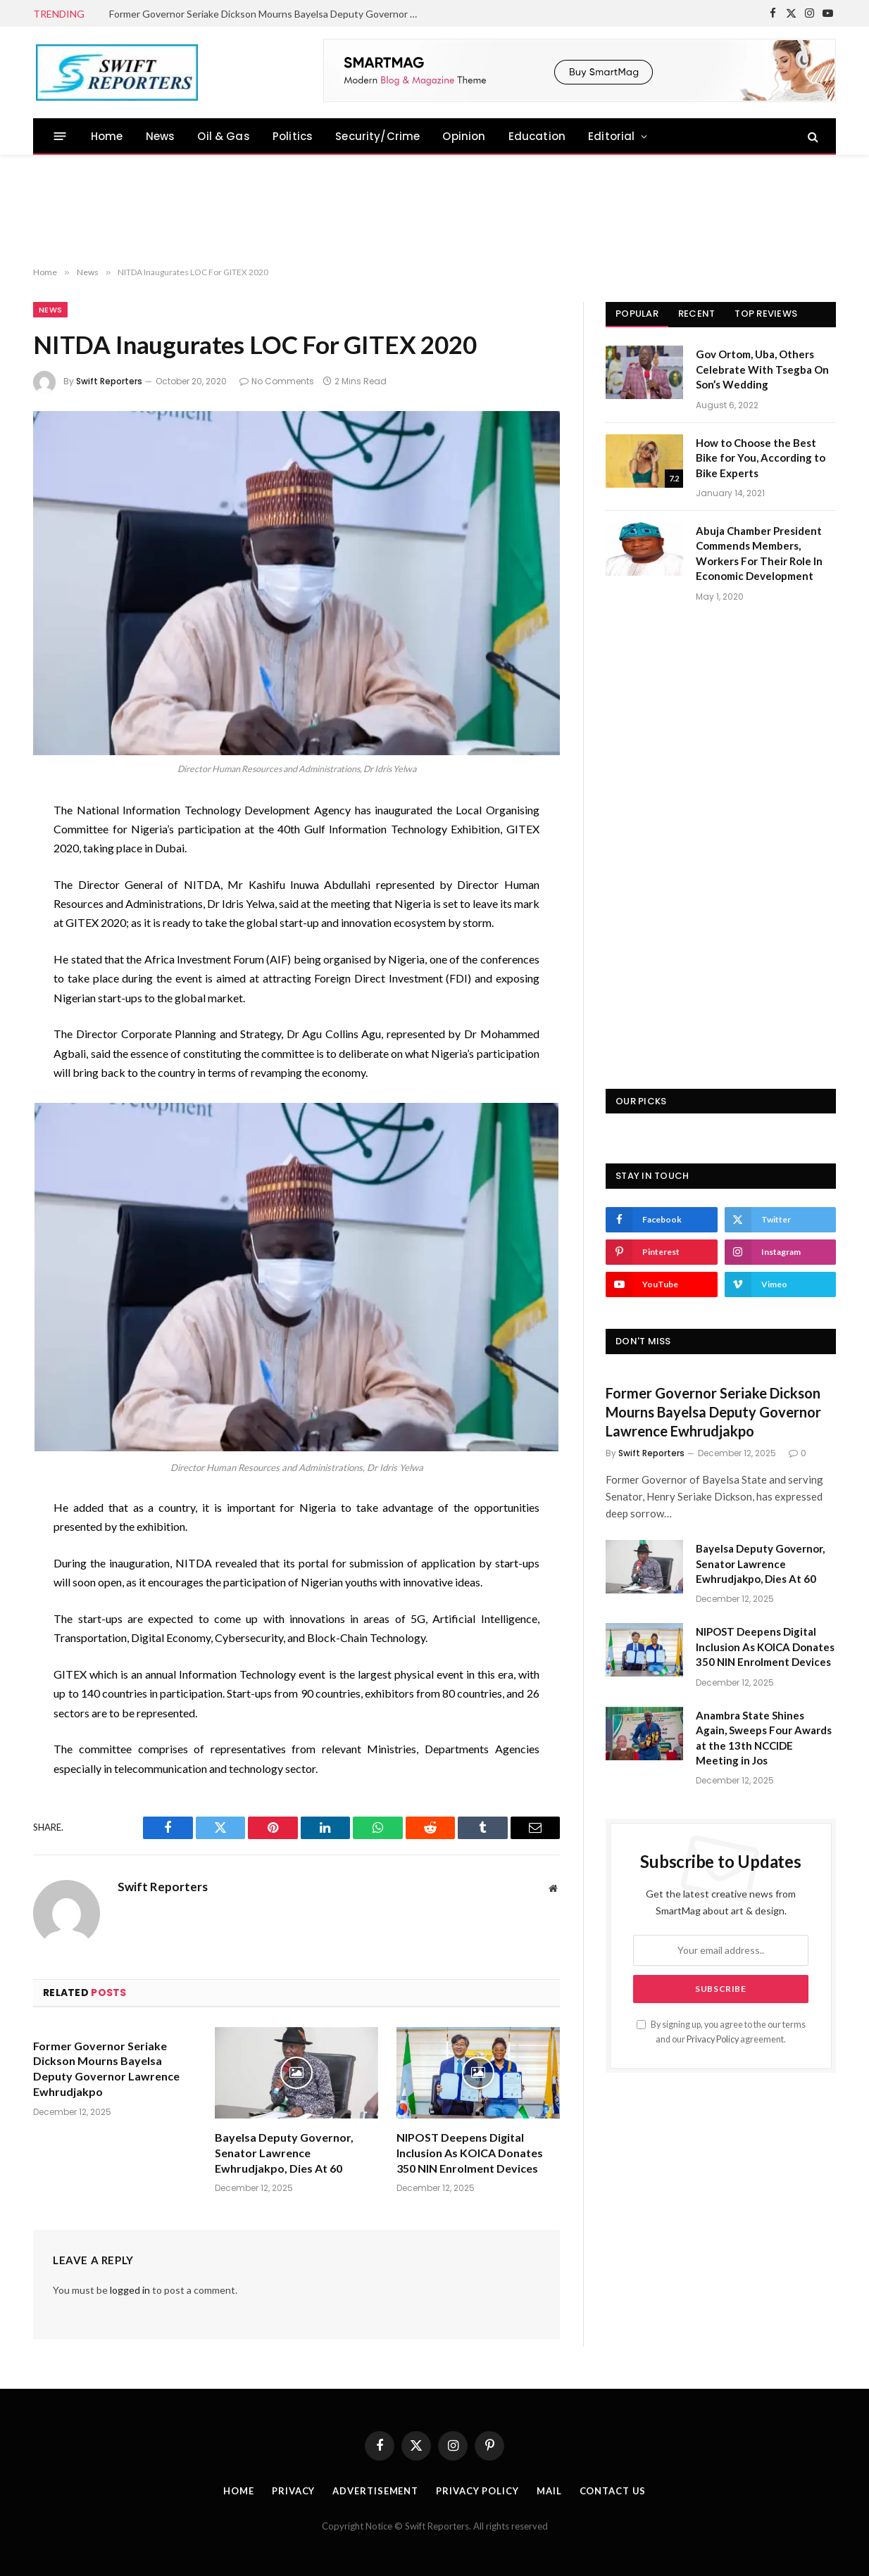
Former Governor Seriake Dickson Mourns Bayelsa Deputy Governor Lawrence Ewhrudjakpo (267, 14)
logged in (130, 2290)
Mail (548, 2490)
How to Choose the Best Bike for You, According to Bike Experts (760, 457)
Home (107, 136)
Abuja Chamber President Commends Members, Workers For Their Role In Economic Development (759, 553)
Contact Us (612, 2490)
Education (537, 136)
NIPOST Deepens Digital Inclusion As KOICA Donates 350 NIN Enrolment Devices (469, 2152)
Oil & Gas (223, 136)
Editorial (611, 136)
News (160, 136)
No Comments (276, 381)
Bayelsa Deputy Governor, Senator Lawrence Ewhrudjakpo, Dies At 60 (284, 2152)
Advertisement (375, 2490)
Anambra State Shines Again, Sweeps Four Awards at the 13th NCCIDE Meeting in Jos (764, 1738)
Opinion (463, 136)
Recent (696, 313)
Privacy (292, 2490)
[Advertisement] (434, 211)
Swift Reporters (109, 381)
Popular (636, 313)
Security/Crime (377, 136)
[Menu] (60, 136)
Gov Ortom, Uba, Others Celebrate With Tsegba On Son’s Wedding (762, 369)
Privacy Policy (713, 2039)
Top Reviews (765, 313)
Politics (293, 136)
